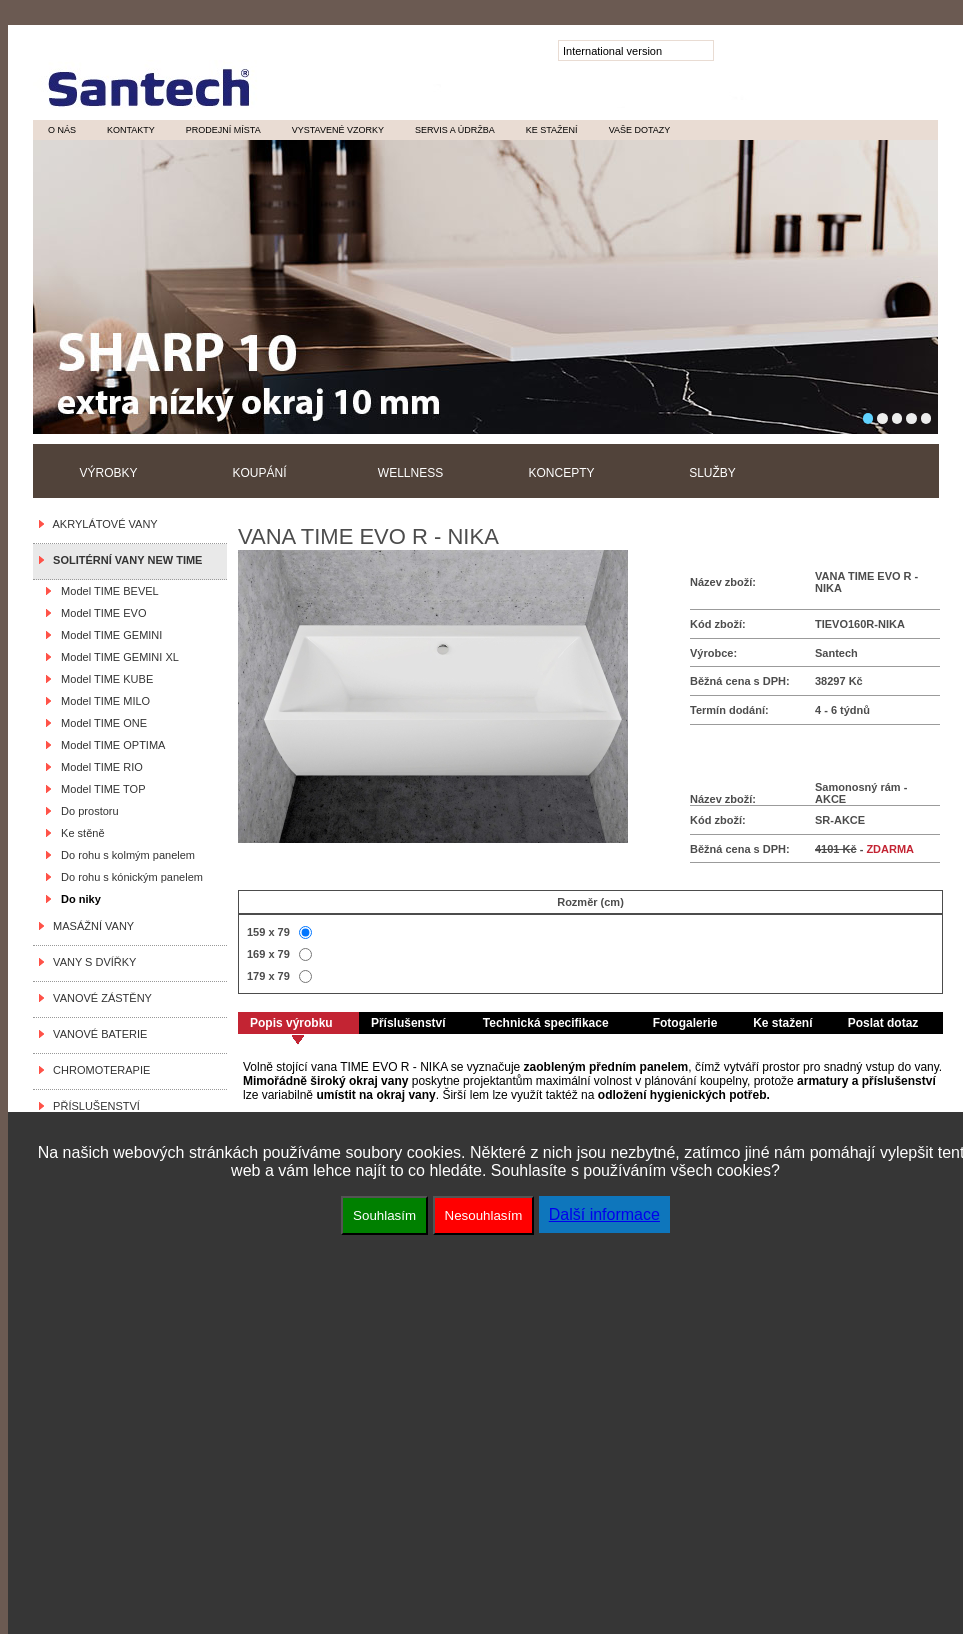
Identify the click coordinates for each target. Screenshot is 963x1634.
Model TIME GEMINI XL (117, 657)
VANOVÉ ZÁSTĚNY (99, 998)
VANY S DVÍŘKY (91, 962)
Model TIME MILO (102, 701)
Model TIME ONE (101, 723)
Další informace (604, 1214)
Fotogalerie (685, 1023)
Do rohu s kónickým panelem (129, 877)
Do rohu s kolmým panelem (125, 855)
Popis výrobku (291, 1023)
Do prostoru (87, 811)
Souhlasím (384, 1215)
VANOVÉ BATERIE (97, 1034)
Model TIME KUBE (104, 679)
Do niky (78, 899)
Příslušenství (408, 1023)
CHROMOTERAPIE (98, 1070)
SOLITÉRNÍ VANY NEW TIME (124, 560)
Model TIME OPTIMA (110, 745)
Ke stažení (782, 1023)
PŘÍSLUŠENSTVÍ (93, 1106)
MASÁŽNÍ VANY (90, 926)
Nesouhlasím (484, 1215)
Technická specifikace (546, 1023)
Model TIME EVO (101, 613)
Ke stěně (80, 833)
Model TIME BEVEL (107, 591)
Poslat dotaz (883, 1023)
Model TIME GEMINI (108, 635)
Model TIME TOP (100, 789)
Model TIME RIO (99, 767)
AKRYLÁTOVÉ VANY (102, 524)
